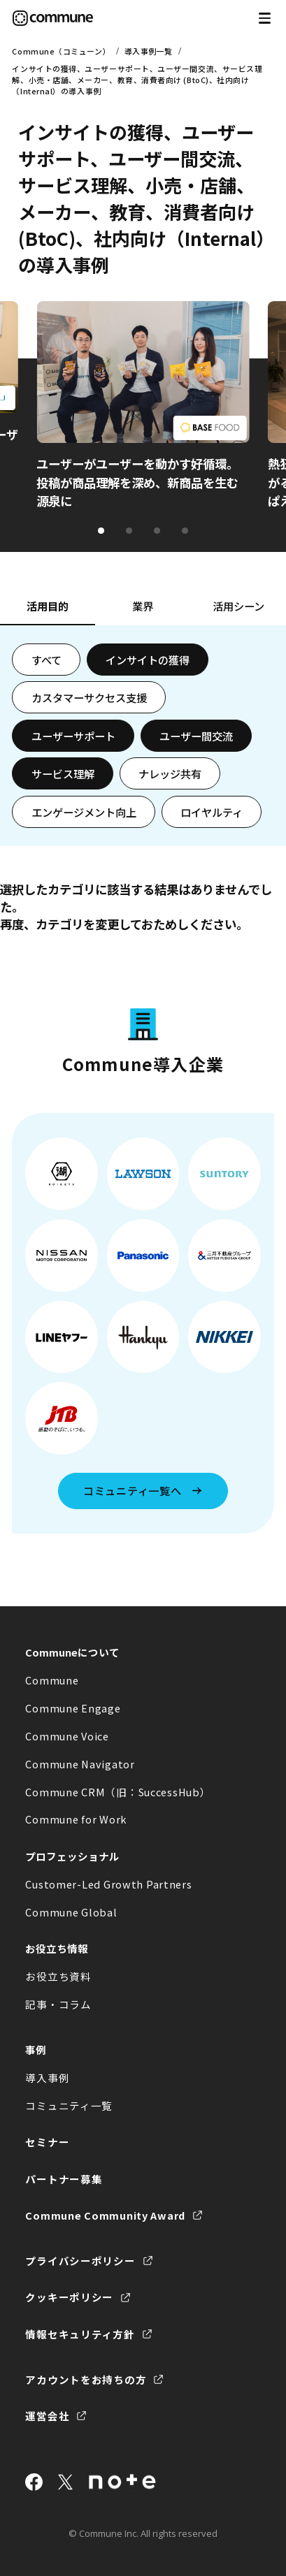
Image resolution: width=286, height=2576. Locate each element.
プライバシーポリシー (80, 2260)
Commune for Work (76, 1819)
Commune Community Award (105, 2215)
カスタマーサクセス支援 (89, 697)
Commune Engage (72, 1708)
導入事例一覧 (148, 51)
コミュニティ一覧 (69, 2105)
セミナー (47, 2141)
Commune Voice (66, 1736)
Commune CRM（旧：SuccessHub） (117, 1791)
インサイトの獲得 (148, 659)
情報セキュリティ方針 (79, 2334)
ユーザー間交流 (196, 735)
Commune (51, 1680)
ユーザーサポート (73, 735)
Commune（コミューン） (61, 51)
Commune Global (71, 1912)
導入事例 (47, 2077)
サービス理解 (62, 773)
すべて (46, 659)
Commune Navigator (79, 1763)
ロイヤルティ (211, 812)
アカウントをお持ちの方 (85, 2379)
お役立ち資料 (58, 1976)
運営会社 (47, 2415)
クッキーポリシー (69, 2297)
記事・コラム (58, 2004)
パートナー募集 (63, 2178)
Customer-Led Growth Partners (108, 1884)
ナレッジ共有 (169, 773)
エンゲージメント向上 (83, 812)
